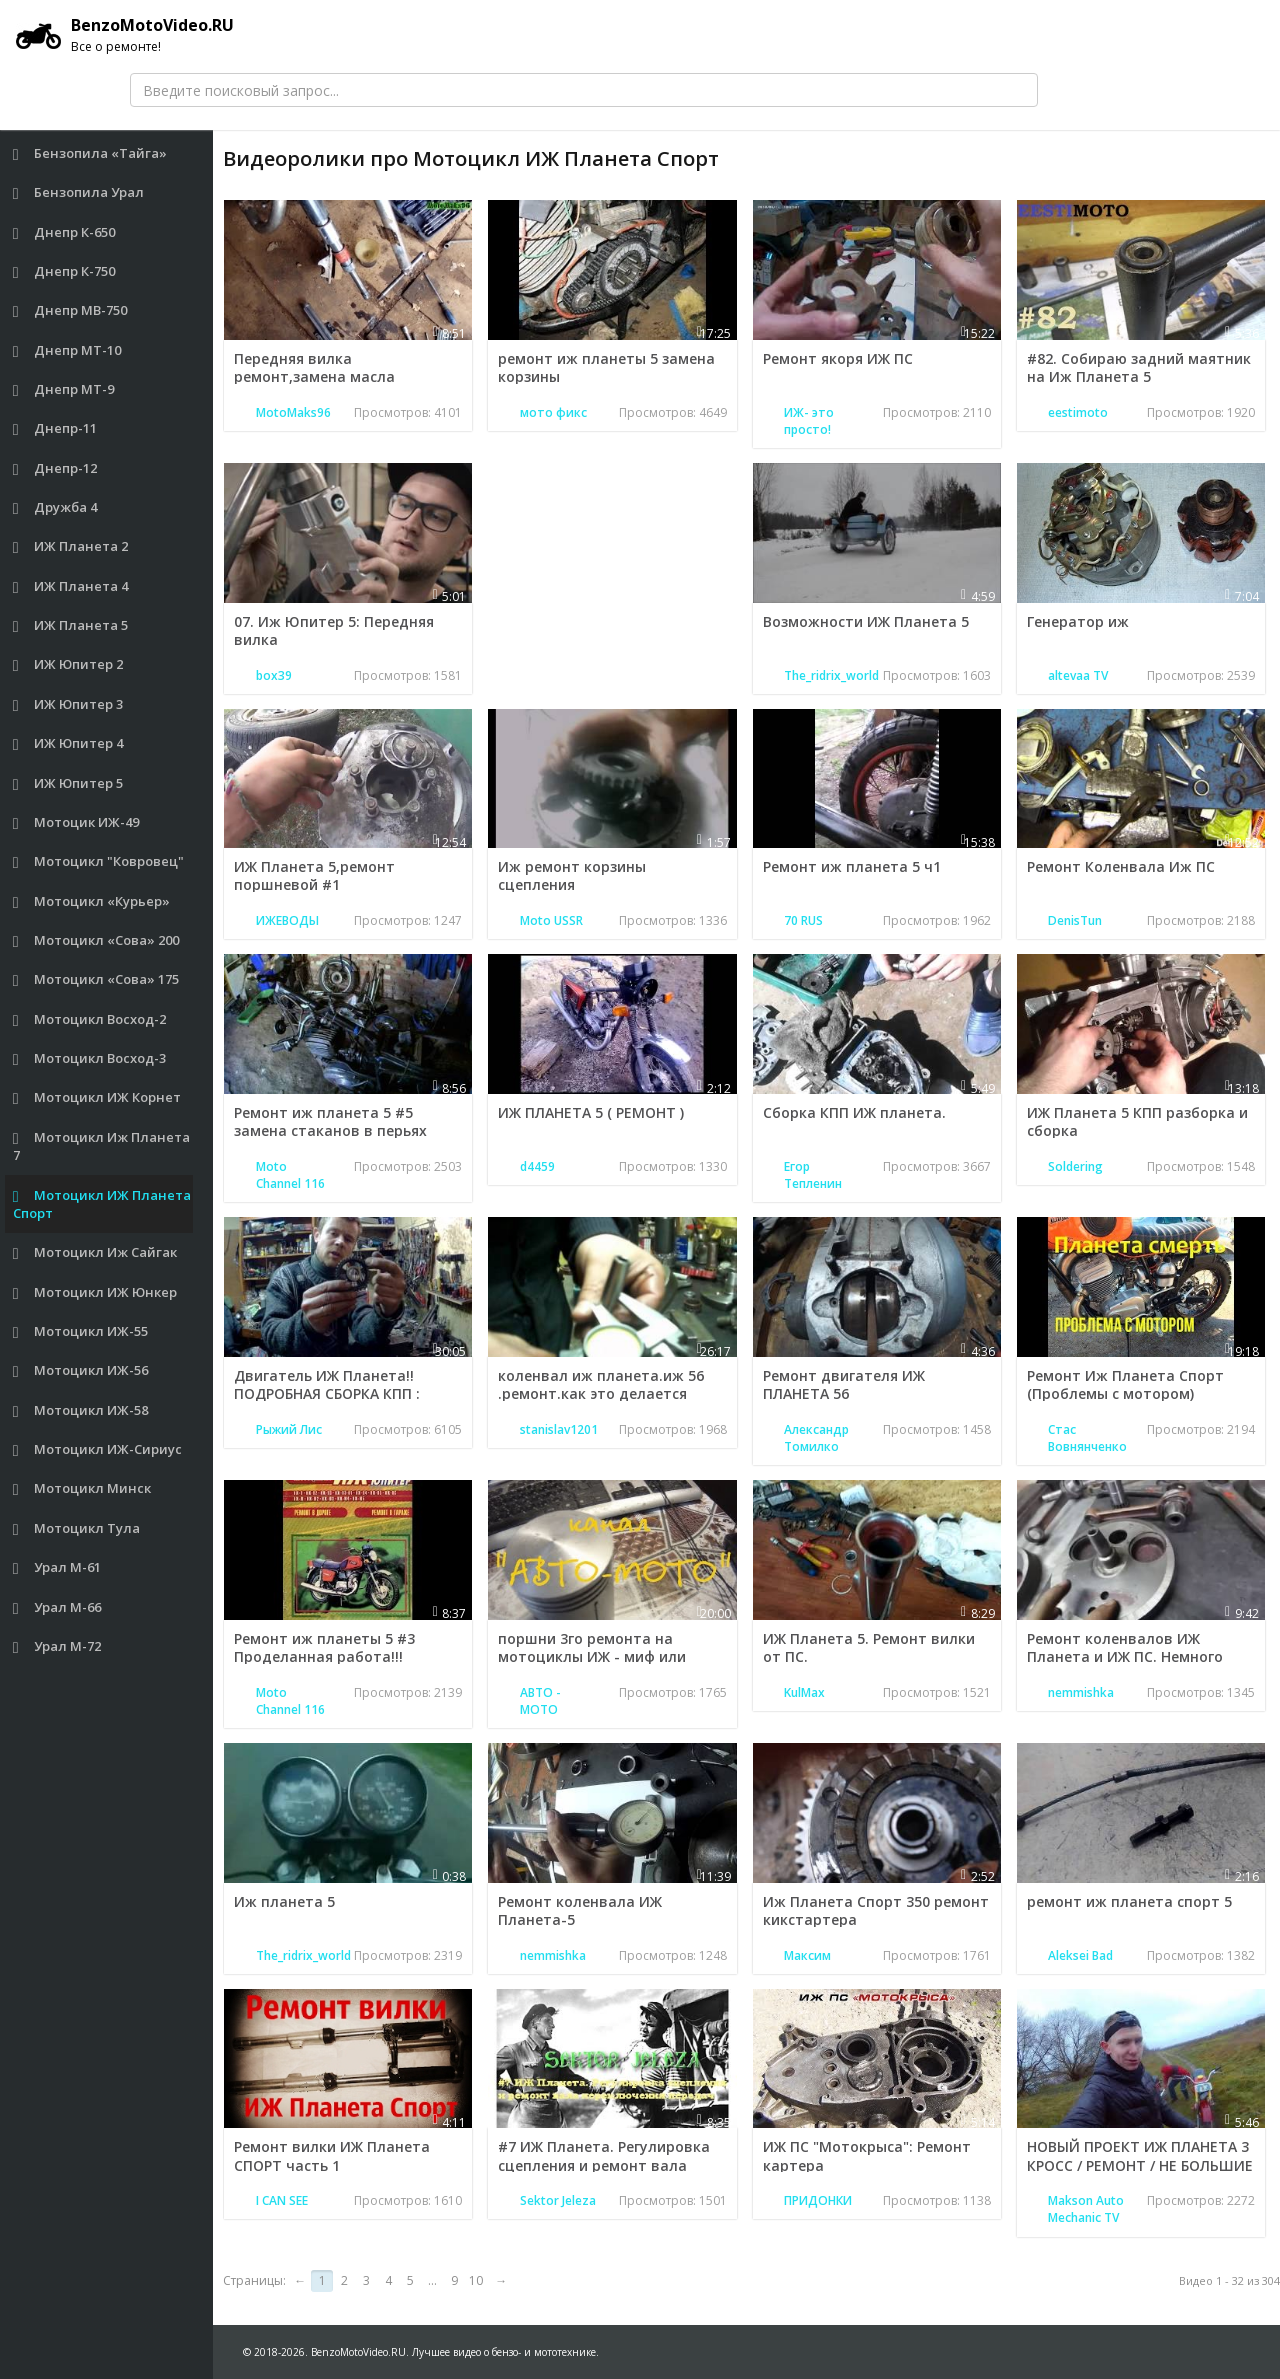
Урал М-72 (57, 1646)
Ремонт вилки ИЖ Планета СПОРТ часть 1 (332, 2155)
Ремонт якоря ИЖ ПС (838, 358)
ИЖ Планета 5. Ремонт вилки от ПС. (869, 1647)
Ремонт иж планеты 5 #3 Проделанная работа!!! (324, 1647)
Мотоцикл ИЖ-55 (81, 1331)
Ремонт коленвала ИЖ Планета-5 (580, 1910)
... (432, 2280)
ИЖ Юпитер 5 (68, 783)
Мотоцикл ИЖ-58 (81, 1410)
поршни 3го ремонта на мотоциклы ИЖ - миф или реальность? (592, 1656)
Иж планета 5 (284, 1901)
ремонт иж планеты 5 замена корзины (606, 367)
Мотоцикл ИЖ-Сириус (98, 1449)
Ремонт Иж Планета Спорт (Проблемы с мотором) (1125, 1384)
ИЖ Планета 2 (71, 546)
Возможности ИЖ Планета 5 (866, 621)
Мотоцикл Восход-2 (90, 1019)
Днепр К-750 (64, 271)
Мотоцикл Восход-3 (90, 1058)
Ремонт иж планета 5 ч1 (852, 866)
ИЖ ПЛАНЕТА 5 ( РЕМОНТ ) (591, 1112)
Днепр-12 (55, 468)
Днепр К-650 (64, 232)
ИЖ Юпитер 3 (68, 704)
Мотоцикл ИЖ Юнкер (95, 1292)
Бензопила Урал (79, 192)
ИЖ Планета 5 (71, 625)
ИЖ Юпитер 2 (68, 664)
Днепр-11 (55, 428)
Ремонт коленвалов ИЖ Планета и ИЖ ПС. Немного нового (1125, 1656)
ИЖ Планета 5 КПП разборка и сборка (1137, 1121)
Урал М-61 (57, 1567)
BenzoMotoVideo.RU (125, 35)
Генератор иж (1078, 621)
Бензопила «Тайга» (90, 153)
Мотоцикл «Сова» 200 (96, 940)
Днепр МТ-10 (67, 350)
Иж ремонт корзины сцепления (572, 875)
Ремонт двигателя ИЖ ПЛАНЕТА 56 (844, 1384)
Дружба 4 (55, 507)
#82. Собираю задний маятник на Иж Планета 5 (1139, 367)
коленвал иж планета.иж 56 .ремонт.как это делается (601, 1384)
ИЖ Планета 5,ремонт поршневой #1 (314, 875)
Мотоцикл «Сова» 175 (96, 979)
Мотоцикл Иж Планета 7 (102, 1146)
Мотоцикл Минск (82, 1488)
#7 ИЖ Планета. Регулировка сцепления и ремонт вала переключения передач (604, 2164)
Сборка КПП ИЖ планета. (854, 1112)
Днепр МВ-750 (70, 310)
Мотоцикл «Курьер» (92, 901)
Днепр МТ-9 (64, 389)
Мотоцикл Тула (77, 1528)
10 (476, 2280)
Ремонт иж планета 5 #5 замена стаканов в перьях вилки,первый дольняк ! (330, 1130)
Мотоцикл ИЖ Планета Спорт (102, 1204)
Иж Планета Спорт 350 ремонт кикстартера (876, 1910)
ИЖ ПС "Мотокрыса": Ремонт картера (867, 2155)
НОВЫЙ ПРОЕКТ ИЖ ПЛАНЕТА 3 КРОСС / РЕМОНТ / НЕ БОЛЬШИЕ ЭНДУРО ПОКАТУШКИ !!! (1140, 2164)
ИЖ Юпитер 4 (68, 743)
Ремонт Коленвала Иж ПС (1121, 866)
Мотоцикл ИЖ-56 (81, 1370)
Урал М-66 (57, 1607)
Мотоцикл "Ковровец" (99, 861)
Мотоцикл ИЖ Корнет (97, 1097)
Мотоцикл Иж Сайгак (95, 1252)
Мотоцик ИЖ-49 (76, 822)
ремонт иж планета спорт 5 (1129, 1901)
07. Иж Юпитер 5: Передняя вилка (334, 630)
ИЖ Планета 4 (71, 586)
